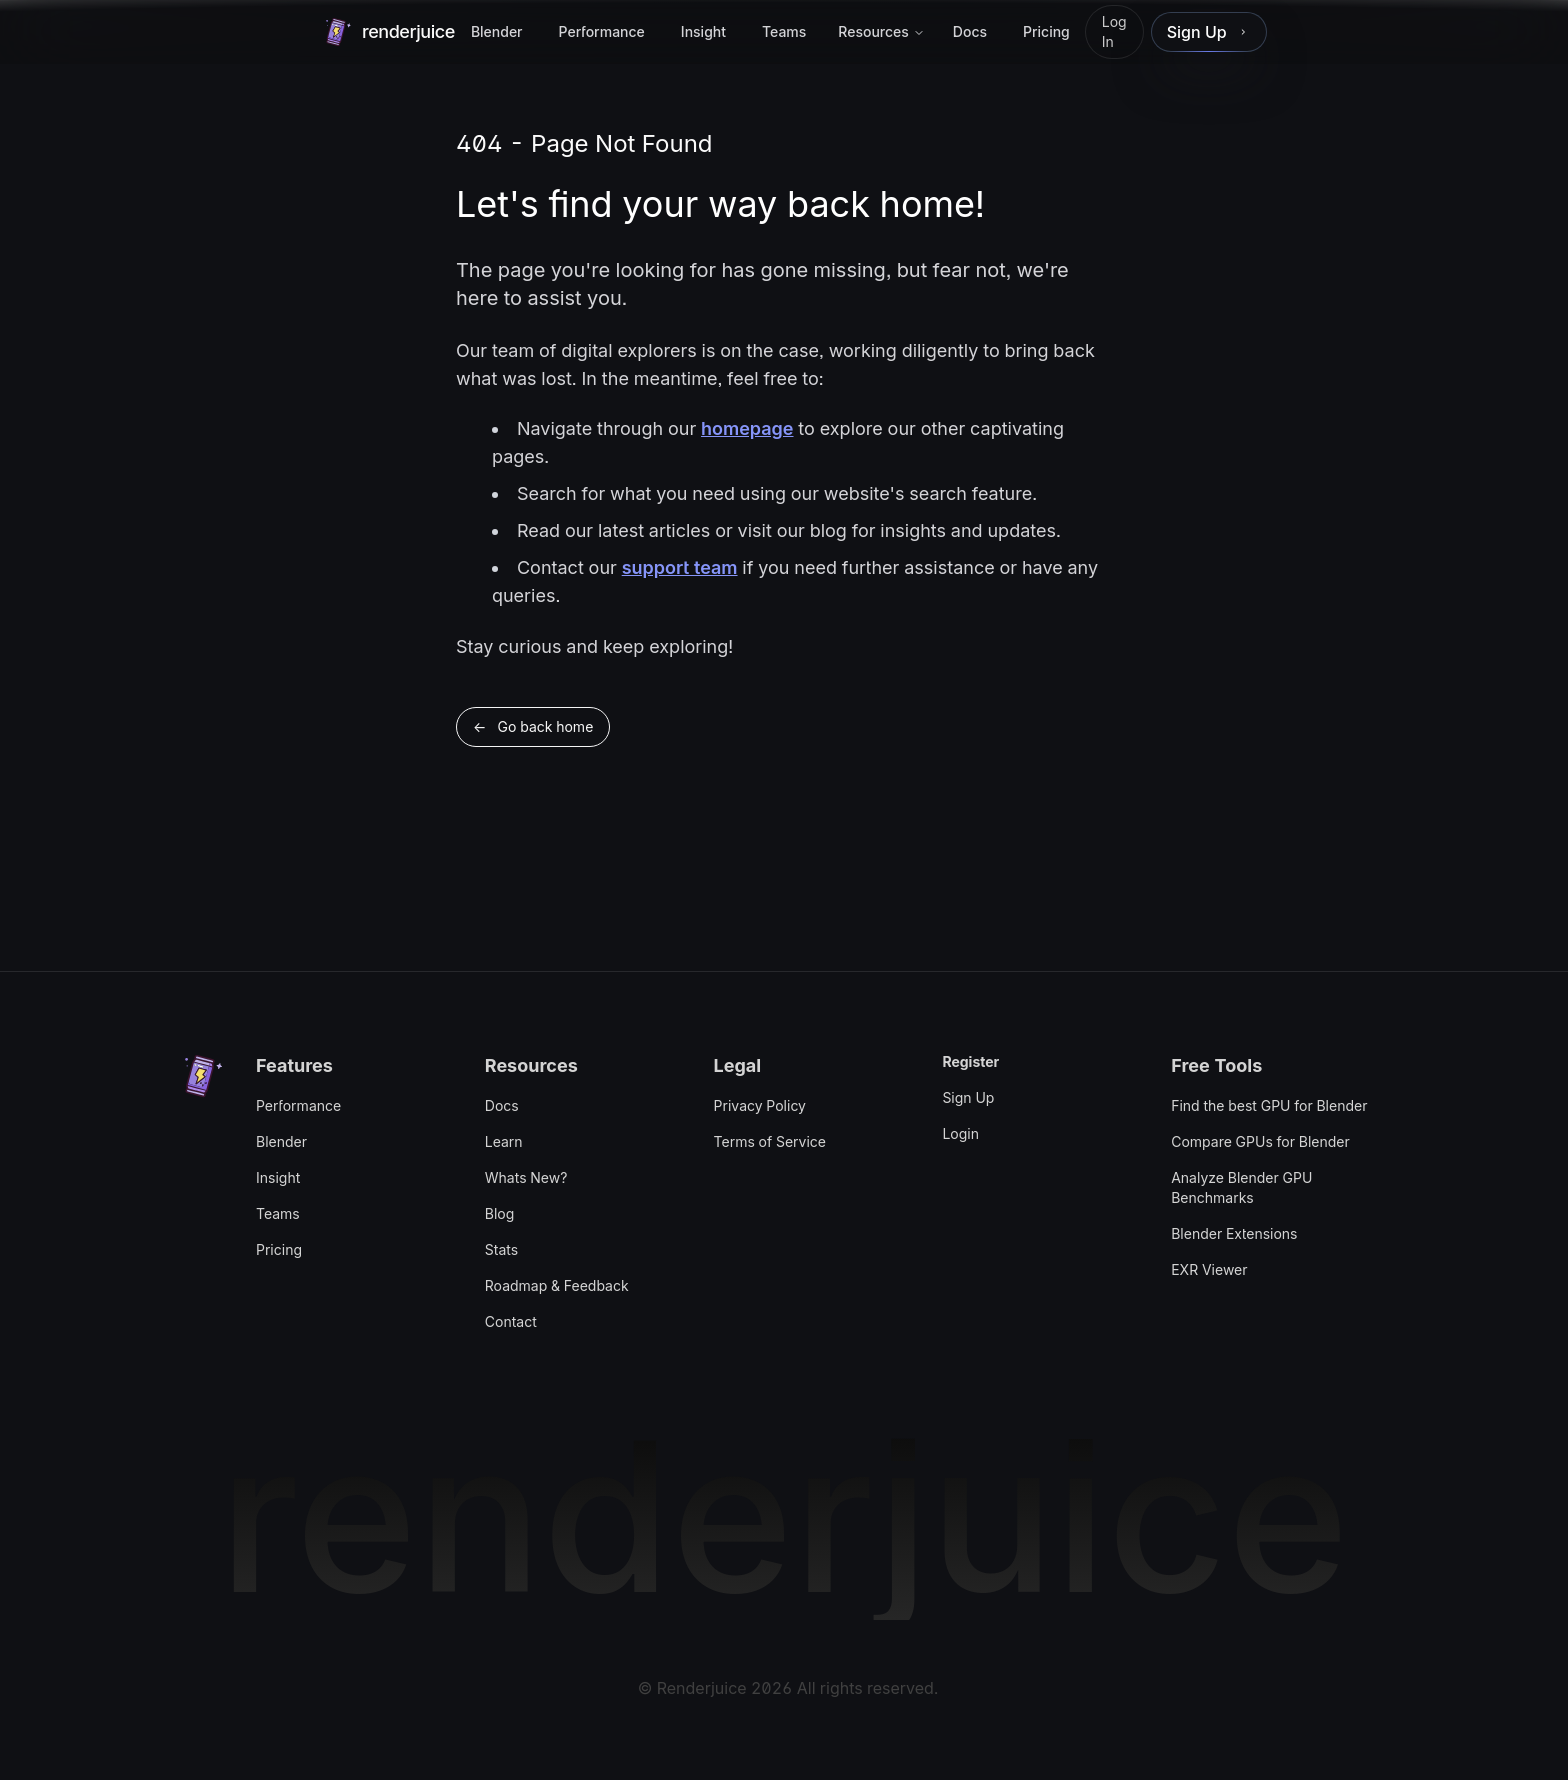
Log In (1114, 31)
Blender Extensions (1234, 1233)
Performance (298, 1105)
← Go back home (533, 726)
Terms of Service (770, 1141)
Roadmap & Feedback (557, 1285)
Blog (500, 1213)
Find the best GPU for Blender (1269, 1105)
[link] (1209, 32)
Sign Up (968, 1097)
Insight (278, 1177)
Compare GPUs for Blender (1260, 1141)
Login (960, 1133)
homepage (747, 428)
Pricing (279, 1249)
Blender (281, 1141)
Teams (278, 1213)
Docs (502, 1105)
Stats (501, 1249)
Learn (504, 1141)
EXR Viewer (1209, 1269)
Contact (511, 1321)
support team (680, 567)
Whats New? (526, 1177)
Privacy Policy (760, 1105)
